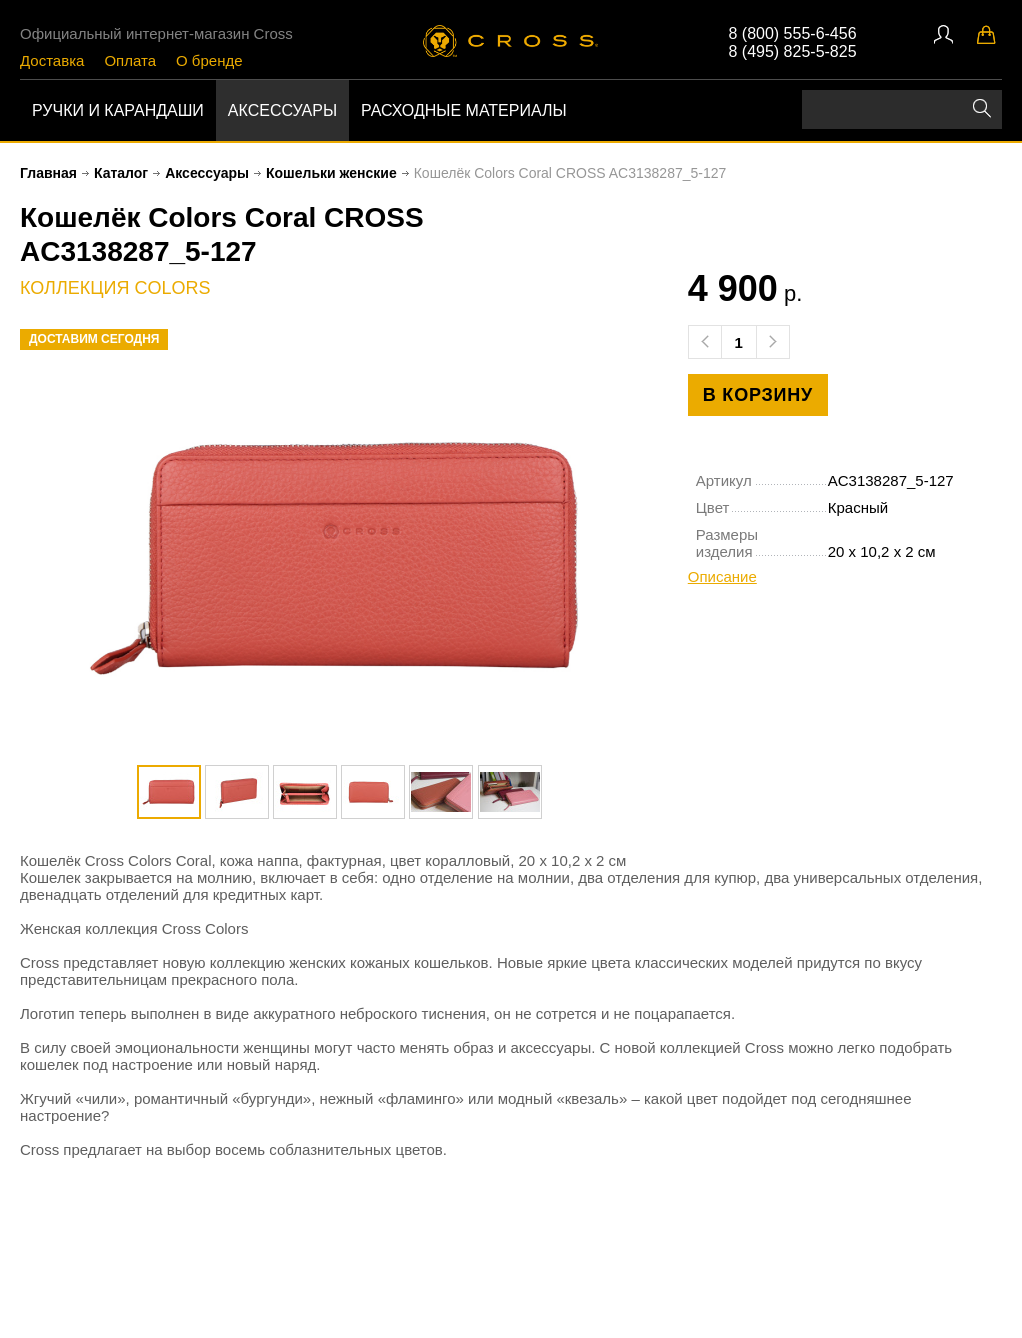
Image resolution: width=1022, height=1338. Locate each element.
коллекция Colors (115, 288)
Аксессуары (282, 110)
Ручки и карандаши (118, 110)
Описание (722, 576)
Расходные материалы (464, 110)
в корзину (758, 395)
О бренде (209, 60)
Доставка (52, 60)
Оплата (130, 60)
